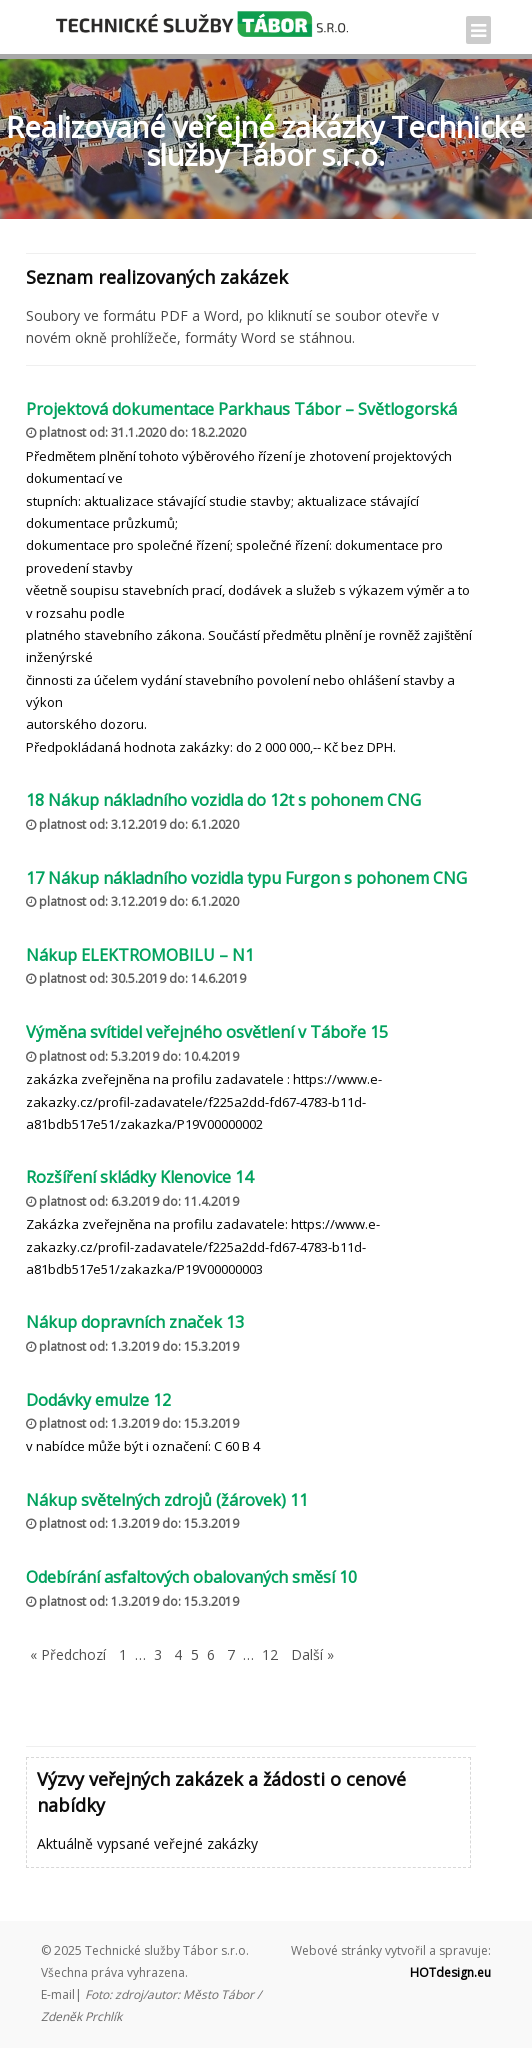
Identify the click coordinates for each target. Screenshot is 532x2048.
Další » (312, 1654)
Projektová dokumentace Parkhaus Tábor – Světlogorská (241, 409)
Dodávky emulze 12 (98, 1400)
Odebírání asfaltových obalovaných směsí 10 (191, 1577)
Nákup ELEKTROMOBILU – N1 (140, 955)
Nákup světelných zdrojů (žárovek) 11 (167, 1500)
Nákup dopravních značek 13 (135, 1322)
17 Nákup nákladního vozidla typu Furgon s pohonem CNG (246, 878)
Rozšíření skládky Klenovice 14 (139, 1177)
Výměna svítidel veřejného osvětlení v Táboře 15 (207, 1032)
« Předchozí (68, 1654)
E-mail (58, 1994)
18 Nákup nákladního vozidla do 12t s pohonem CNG (223, 800)
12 (270, 1654)
